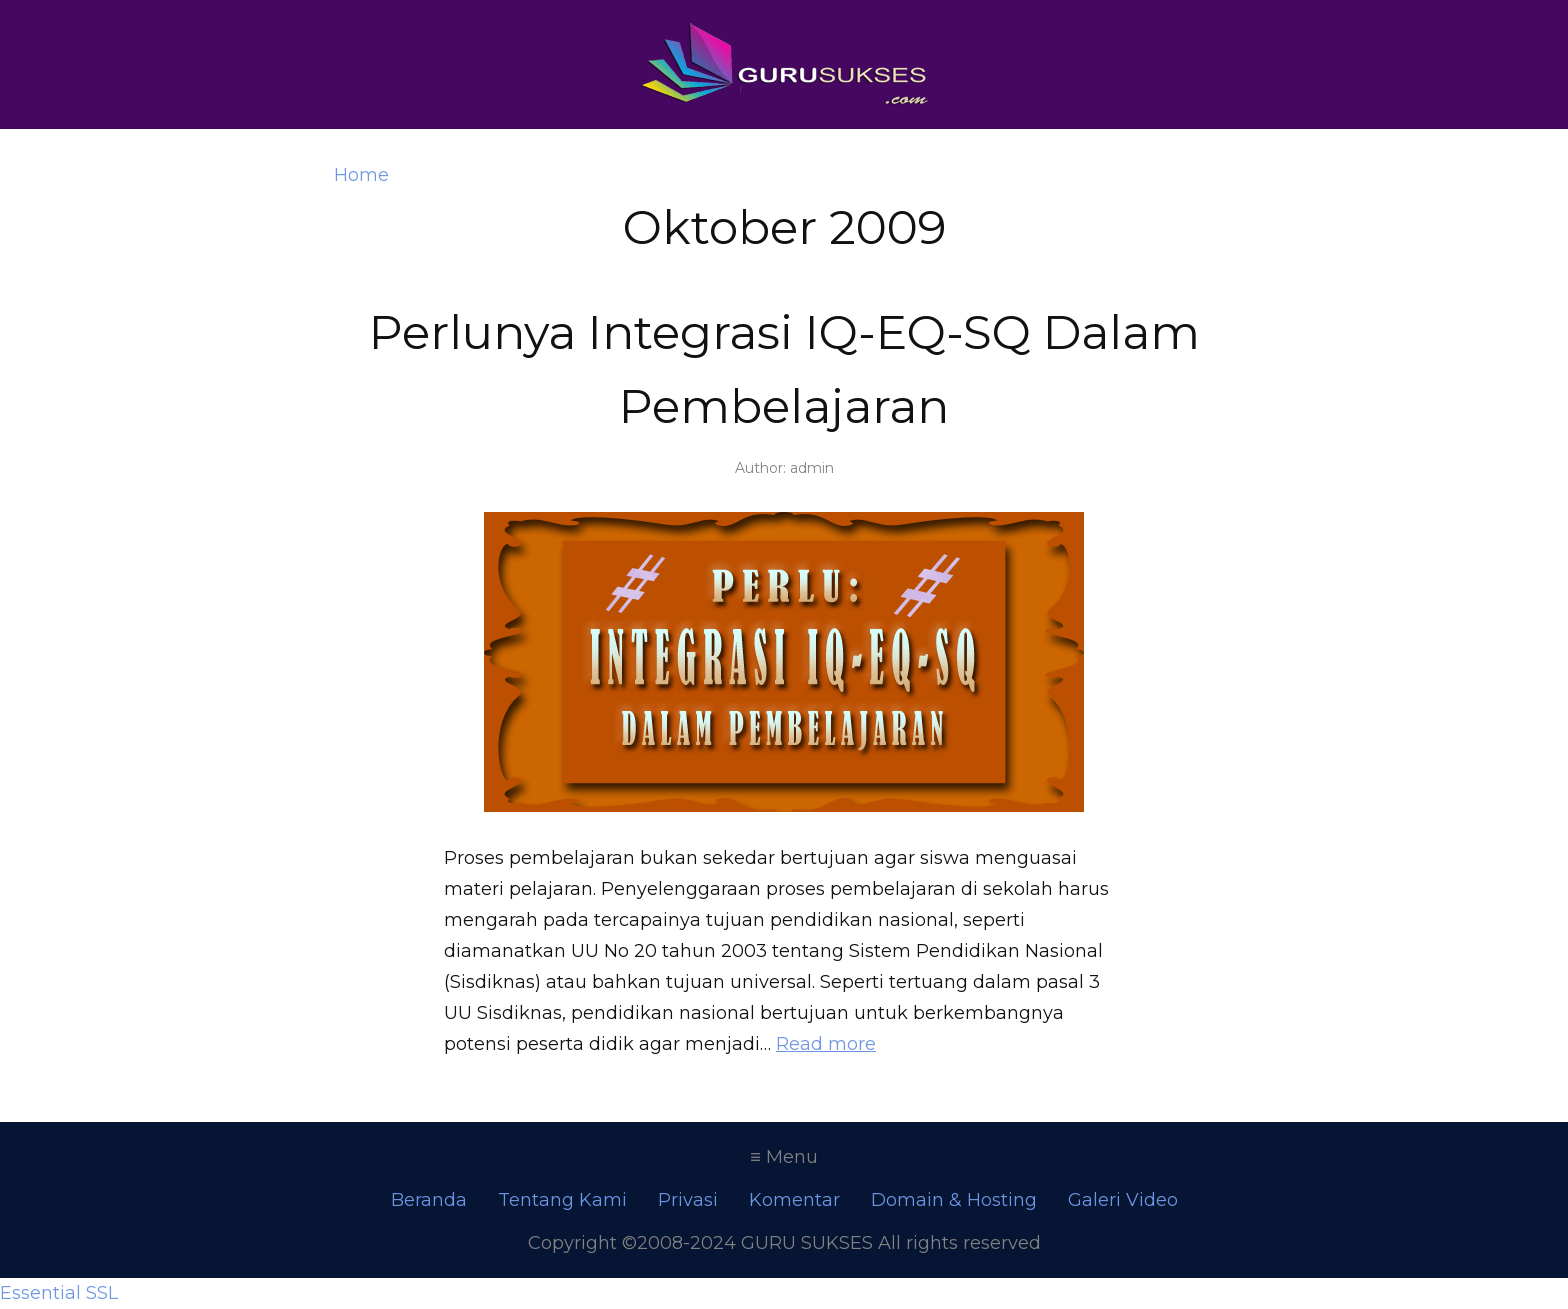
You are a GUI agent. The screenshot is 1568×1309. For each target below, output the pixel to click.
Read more (826, 1044)
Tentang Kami (562, 1200)
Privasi (688, 1200)
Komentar (794, 1200)
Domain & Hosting (954, 1200)
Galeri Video (1123, 1200)
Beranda (429, 1200)
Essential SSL (59, 1293)
